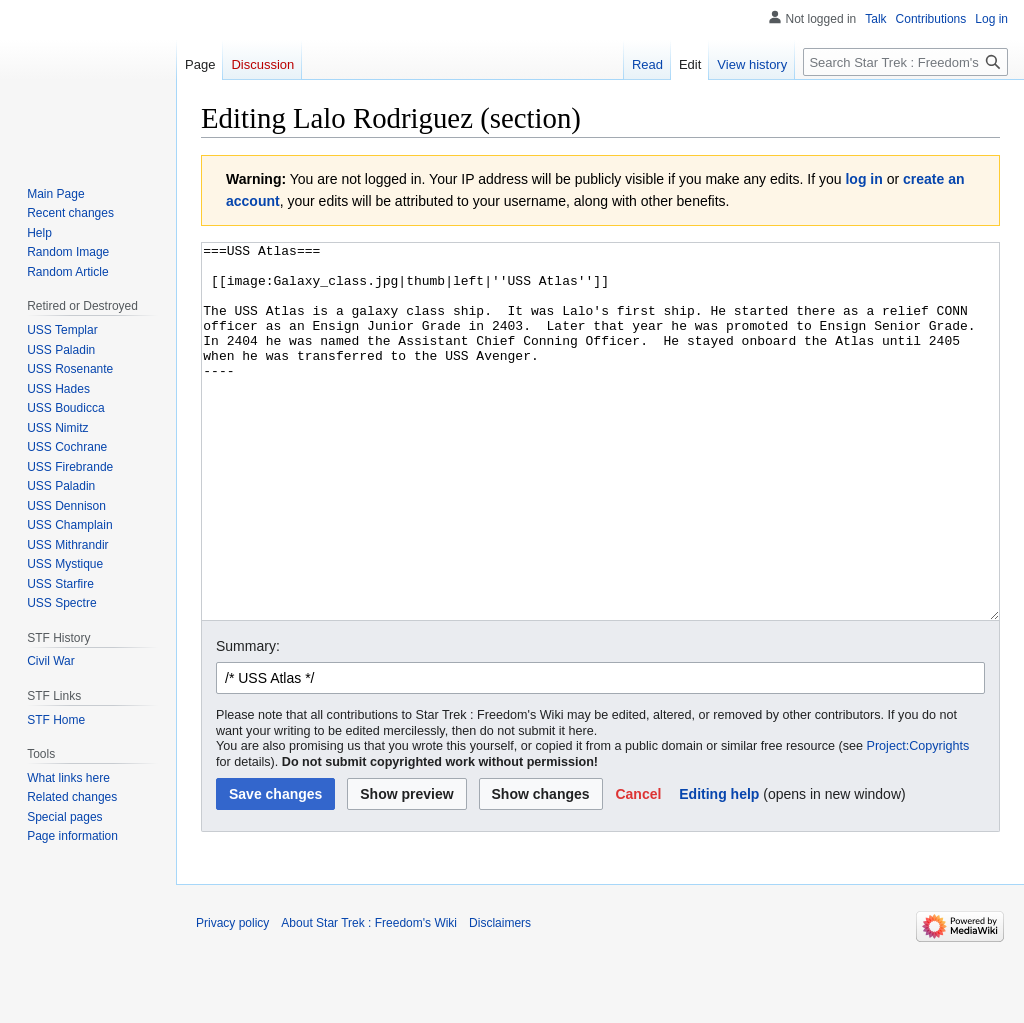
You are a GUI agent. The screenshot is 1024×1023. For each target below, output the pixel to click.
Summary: (248, 721)
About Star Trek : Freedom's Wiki (369, 998)
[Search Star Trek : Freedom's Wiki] (905, 62)
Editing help (719, 869)
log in (863, 179)
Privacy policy (232, 998)
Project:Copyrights (918, 821)
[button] (638, 869)
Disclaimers (500, 998)
